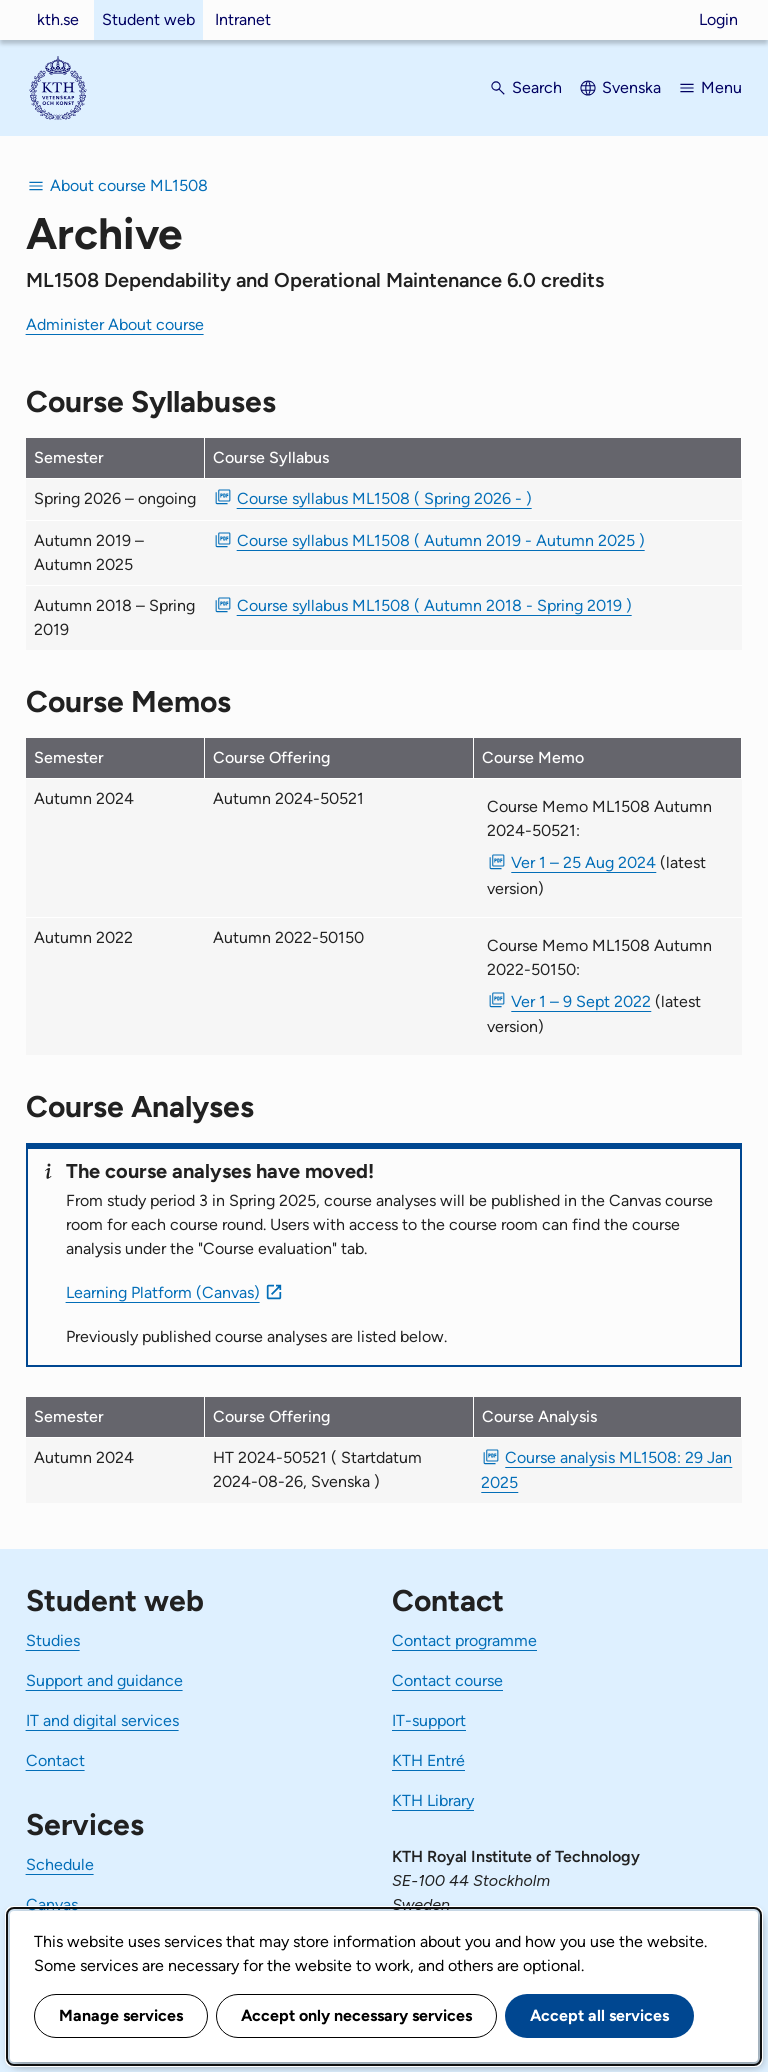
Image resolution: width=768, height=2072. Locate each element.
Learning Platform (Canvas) (163, 1292)
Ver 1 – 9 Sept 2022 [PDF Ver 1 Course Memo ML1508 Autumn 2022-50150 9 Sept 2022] (581, 1001)
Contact (55, 1760)
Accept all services (599, 2015)
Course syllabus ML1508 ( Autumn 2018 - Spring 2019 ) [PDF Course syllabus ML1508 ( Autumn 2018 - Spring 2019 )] (434, 605)
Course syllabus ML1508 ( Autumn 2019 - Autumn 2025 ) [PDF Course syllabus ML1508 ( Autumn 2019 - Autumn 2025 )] (441, 540)
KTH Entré (428, 1760)
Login (718, 19)
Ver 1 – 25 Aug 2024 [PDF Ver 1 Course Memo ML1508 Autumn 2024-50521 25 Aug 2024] (583, 862)
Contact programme (464, 1640)
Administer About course (115, 324)
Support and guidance (104, 1680)
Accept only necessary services (356, 2015)
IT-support (429, 1720)
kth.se (58, 19)
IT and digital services (102, 1720)
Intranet (243, 19)
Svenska (631, 87)
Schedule (60, 1864)
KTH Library (433, 1800)
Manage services (121, 2015)
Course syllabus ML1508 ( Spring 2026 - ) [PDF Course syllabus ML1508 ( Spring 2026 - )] (384, 498)
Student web (148, 19)
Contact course (447, 1680)
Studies (53, 1640)
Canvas (52, 1904)
